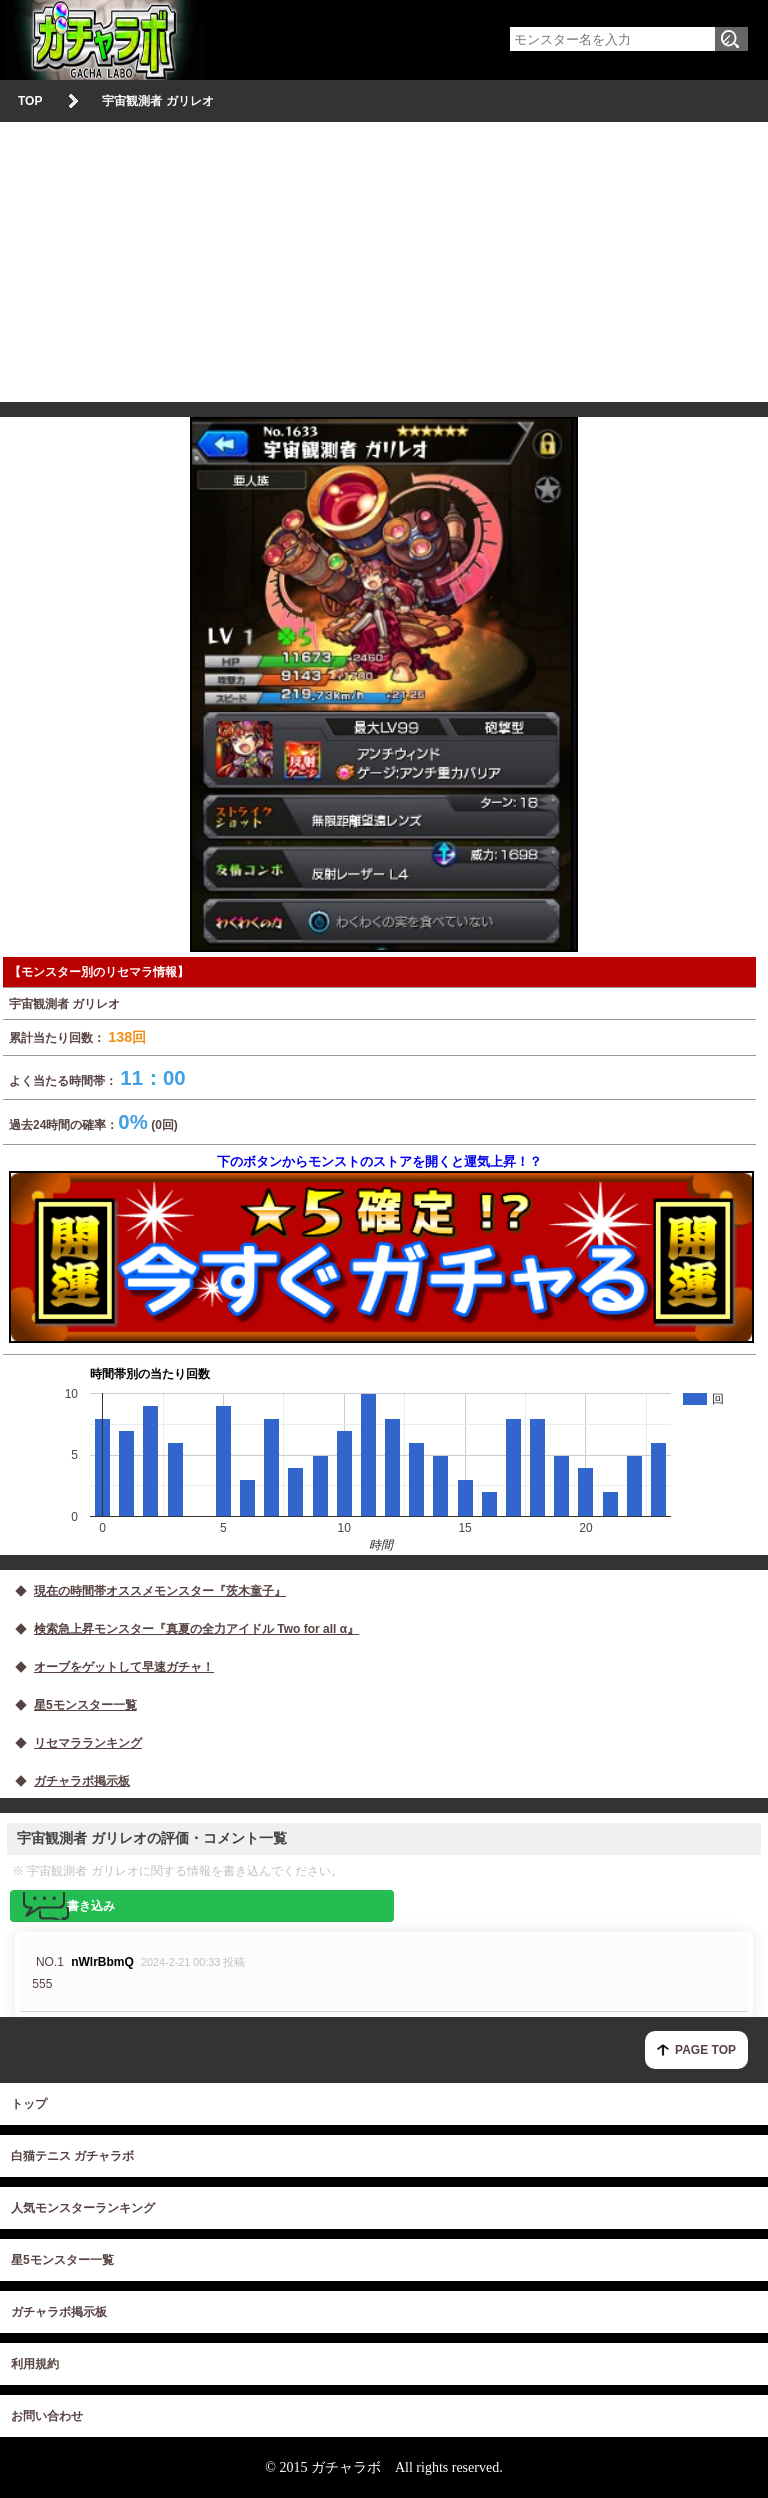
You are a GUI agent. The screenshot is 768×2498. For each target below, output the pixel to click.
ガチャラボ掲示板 (59, 2312)
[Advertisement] (384, 262)
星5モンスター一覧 (62, 2260)
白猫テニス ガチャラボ (72, 2156)
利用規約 (35, 2364)
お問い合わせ (47, 2416)
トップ (29, 2104)
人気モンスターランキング (83, 2208)
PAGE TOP (705, 2050)
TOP (30, 101)
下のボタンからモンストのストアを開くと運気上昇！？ (379, 1248)
